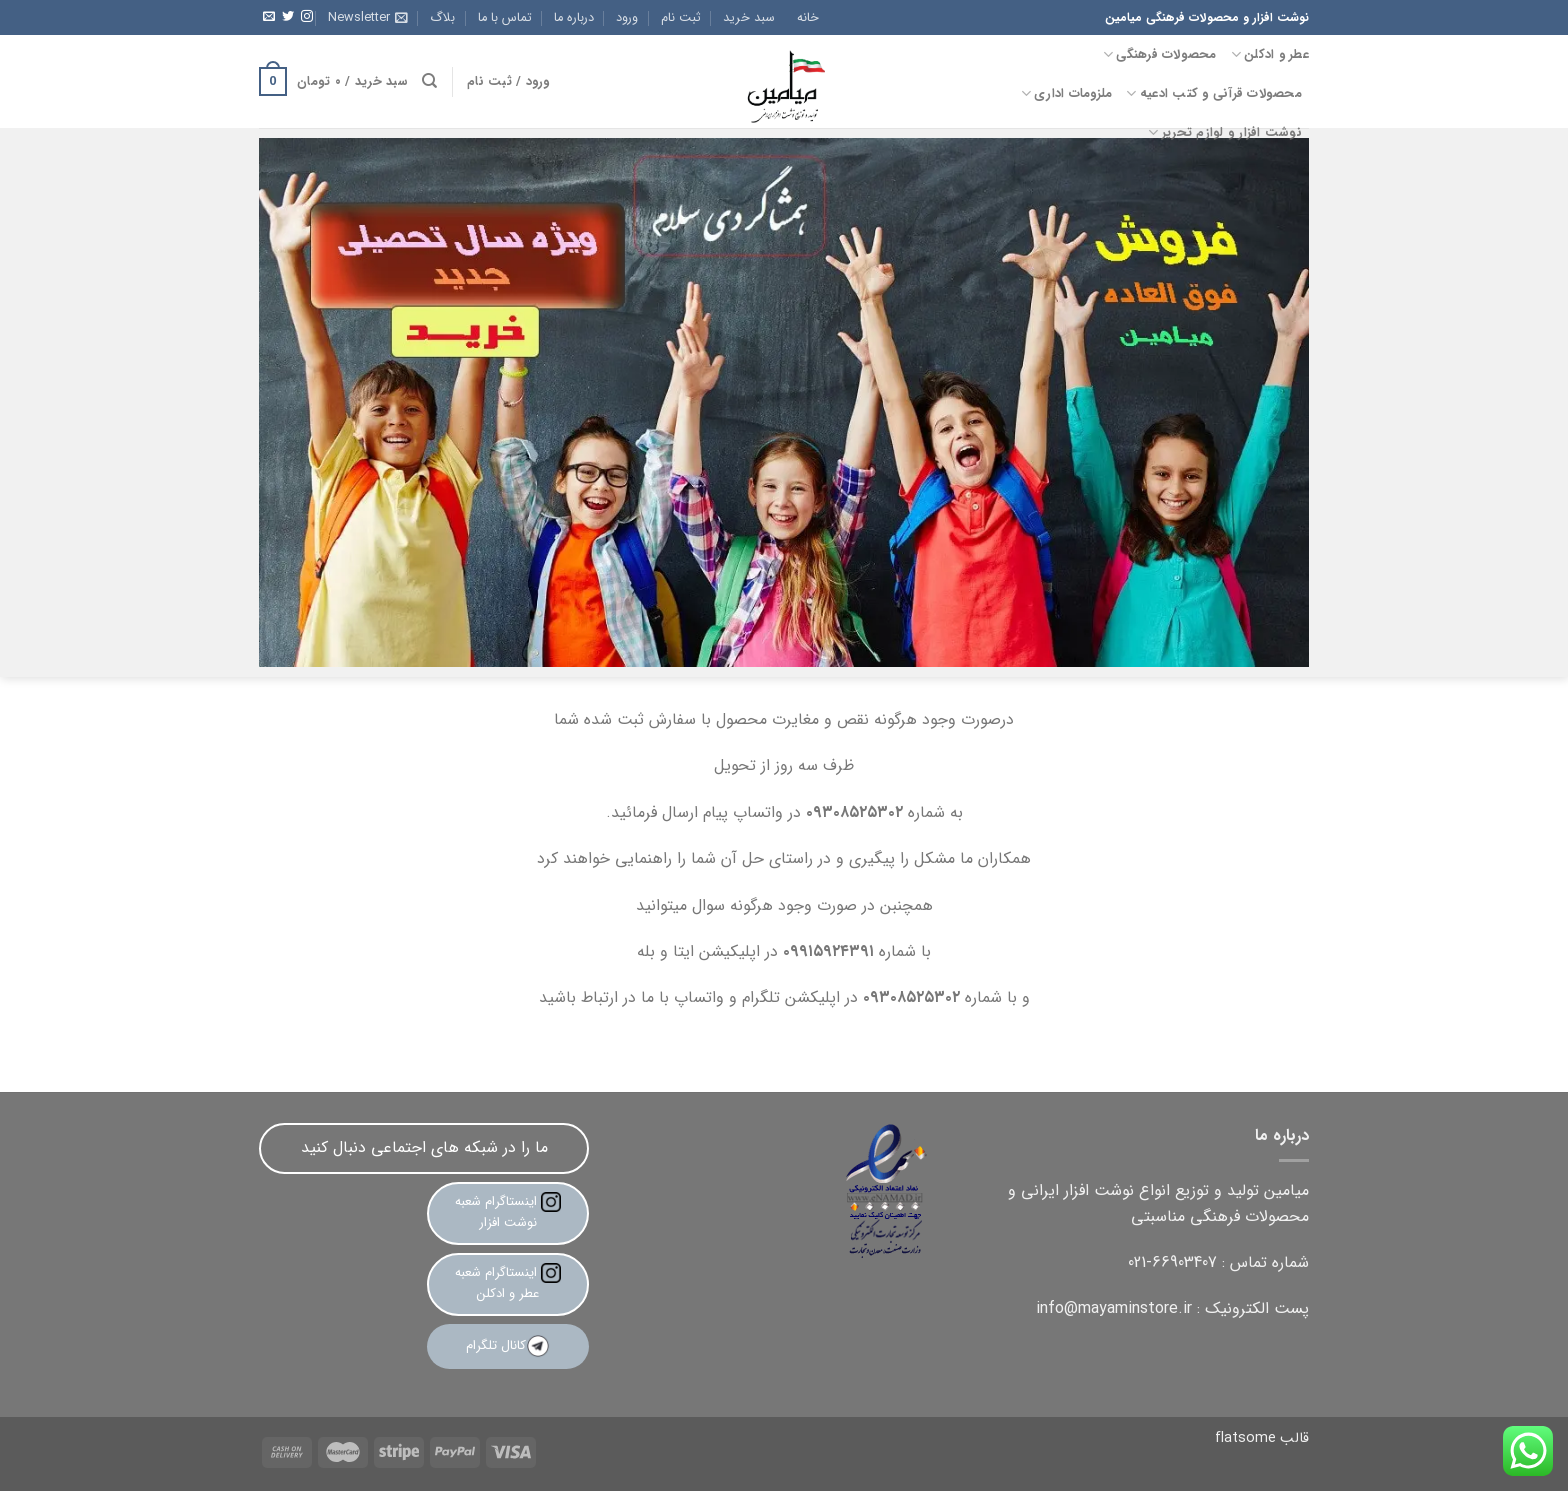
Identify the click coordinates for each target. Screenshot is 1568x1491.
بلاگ (442, 18)
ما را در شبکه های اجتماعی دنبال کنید (424, 1147)
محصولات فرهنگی (1160, 55)
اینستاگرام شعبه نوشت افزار (508, 1212)
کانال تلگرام (508, 1346)
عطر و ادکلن (1270, 55)
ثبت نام (681, 18)
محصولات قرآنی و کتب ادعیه (1214, 94)
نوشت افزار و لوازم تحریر (1225, 133)
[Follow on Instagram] (307, 17)
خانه (808, 18)
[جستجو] (429, 81)
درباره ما (574, 18)
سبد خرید (749, 18)
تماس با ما (505, 18)
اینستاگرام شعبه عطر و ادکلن (508, 1283)
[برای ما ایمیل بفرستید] (269, 17)
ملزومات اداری (1067, 94)
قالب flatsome (1262, 1438)
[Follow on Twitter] (288, 17)
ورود (627, 18)
